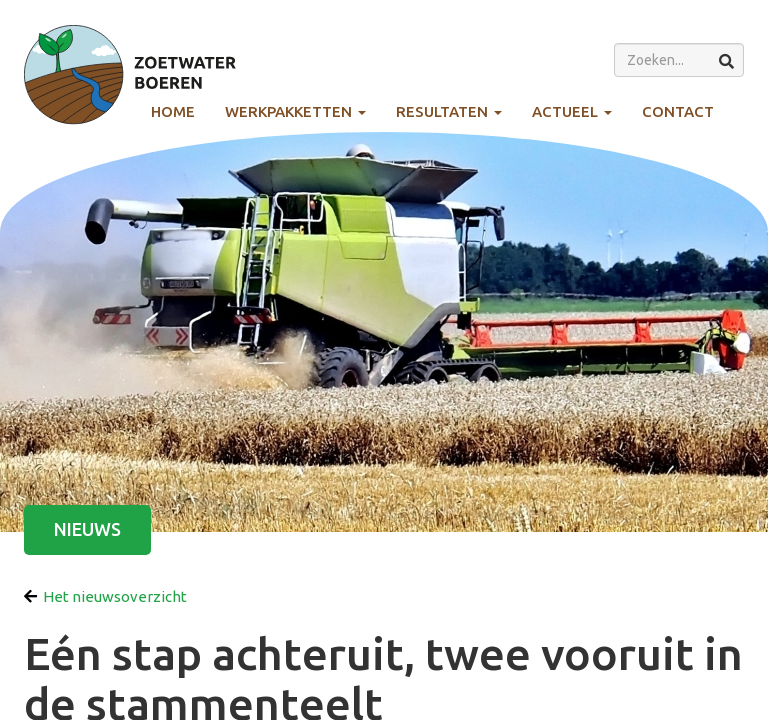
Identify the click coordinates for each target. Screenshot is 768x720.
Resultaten (449, 111)
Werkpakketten (295, 111)
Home (173, 111)
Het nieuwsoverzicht (105, 596)
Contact (678, 111)
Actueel (572, 111)
